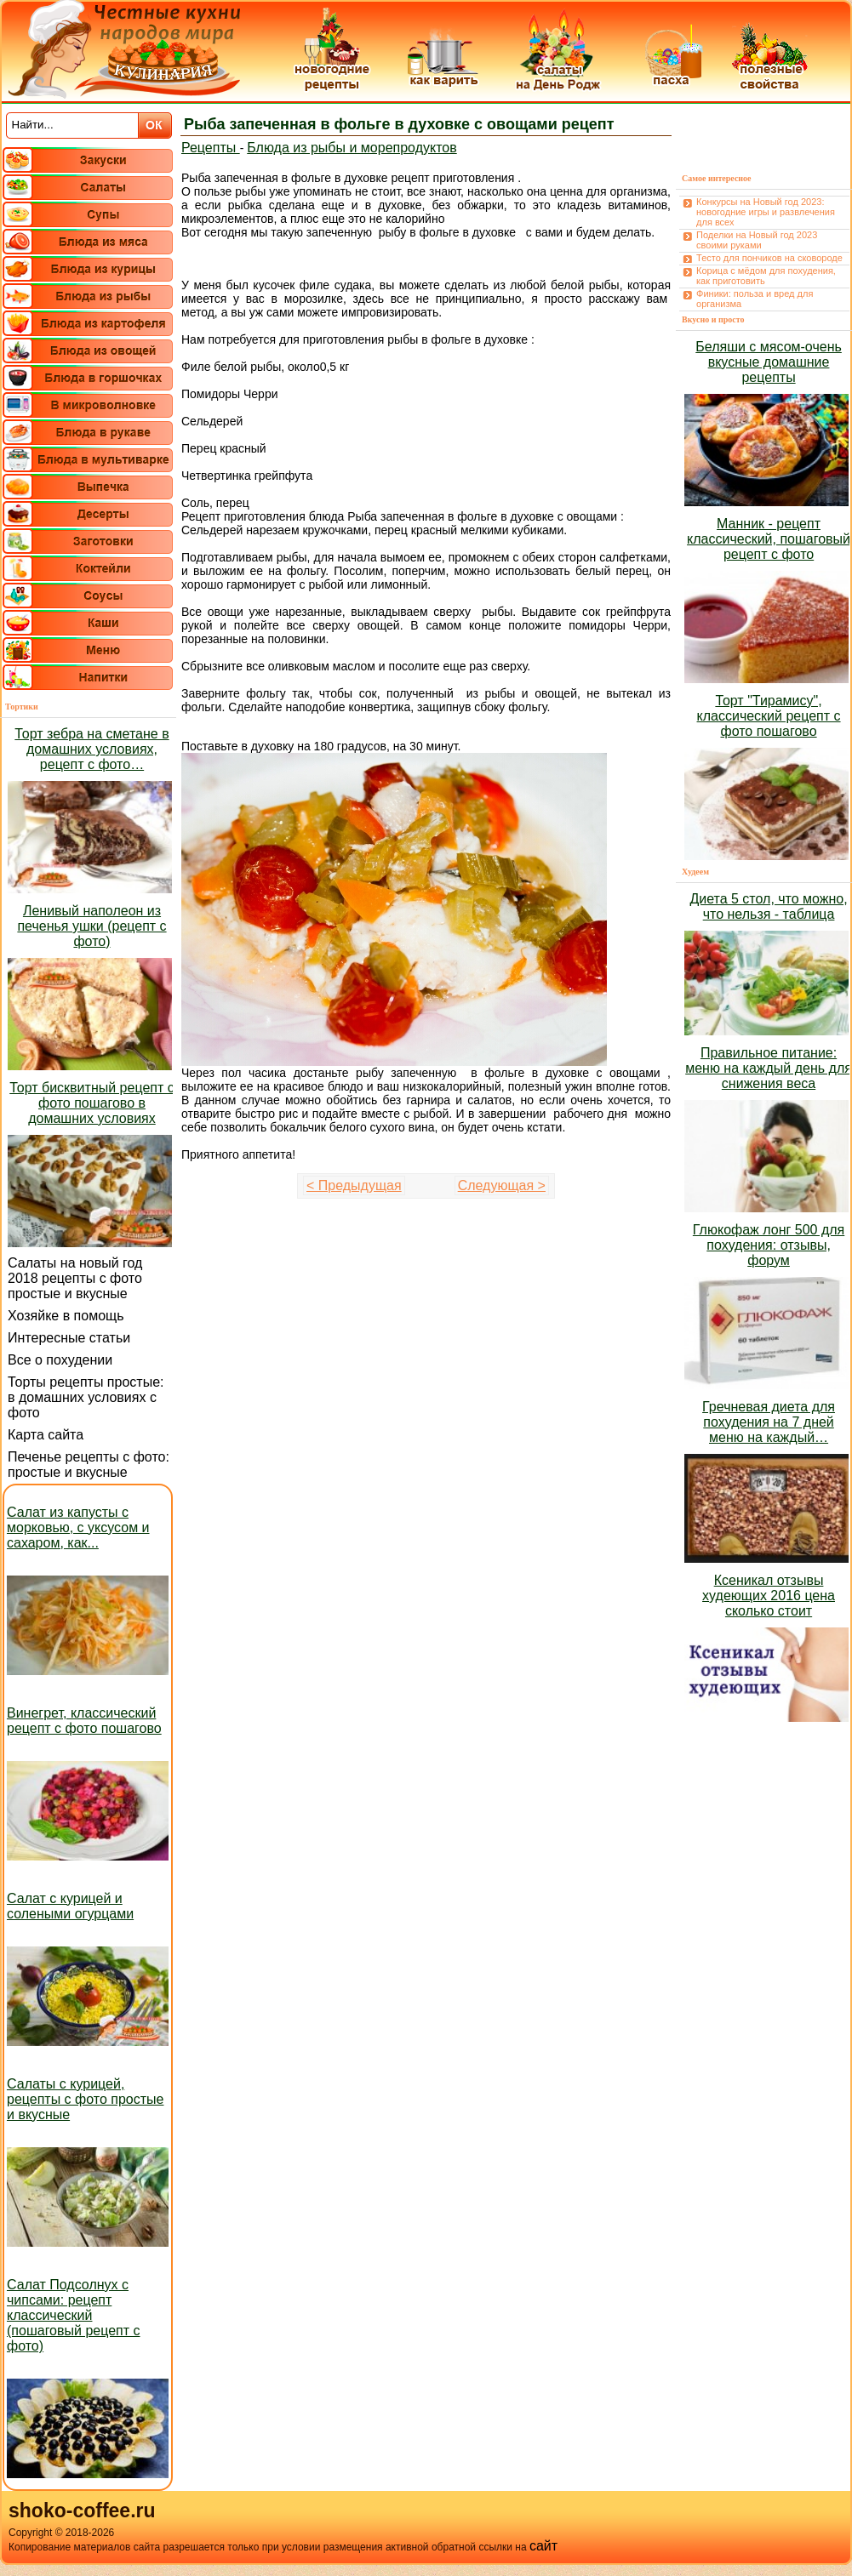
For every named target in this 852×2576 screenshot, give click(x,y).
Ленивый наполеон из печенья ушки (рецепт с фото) (91, 926)
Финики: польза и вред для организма (754, 298)
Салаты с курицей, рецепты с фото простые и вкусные (85, 2099)
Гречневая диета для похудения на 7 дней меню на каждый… (768, 1422)
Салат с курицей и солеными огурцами (70, 1906)
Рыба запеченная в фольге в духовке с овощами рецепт (399, 124)
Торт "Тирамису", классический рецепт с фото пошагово (769, 715)
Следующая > (502, 1185)
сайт (543, 2546)
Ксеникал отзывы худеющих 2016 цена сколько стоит (768, 1595)
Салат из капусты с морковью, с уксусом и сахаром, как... (78, 1527)
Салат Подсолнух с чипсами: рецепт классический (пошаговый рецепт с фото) (73, 2315)
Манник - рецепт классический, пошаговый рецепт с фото (768, 538)
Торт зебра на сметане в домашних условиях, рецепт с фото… (91, 749)
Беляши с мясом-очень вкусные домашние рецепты (768, 362)
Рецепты (210, 147)
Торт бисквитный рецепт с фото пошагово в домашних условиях (91, 1103)
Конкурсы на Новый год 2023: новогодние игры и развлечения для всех (765, 212)
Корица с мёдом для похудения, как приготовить (766, 275)
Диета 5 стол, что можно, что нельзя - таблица (768, 906)
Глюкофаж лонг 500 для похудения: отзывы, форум (768, 1245)
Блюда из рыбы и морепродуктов (351, 147)
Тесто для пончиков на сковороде (769, 258)
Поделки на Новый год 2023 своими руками (756, 240)
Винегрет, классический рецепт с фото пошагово (84, 1720)
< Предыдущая (354, 1185)
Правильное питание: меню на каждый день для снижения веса (768, 1068)
